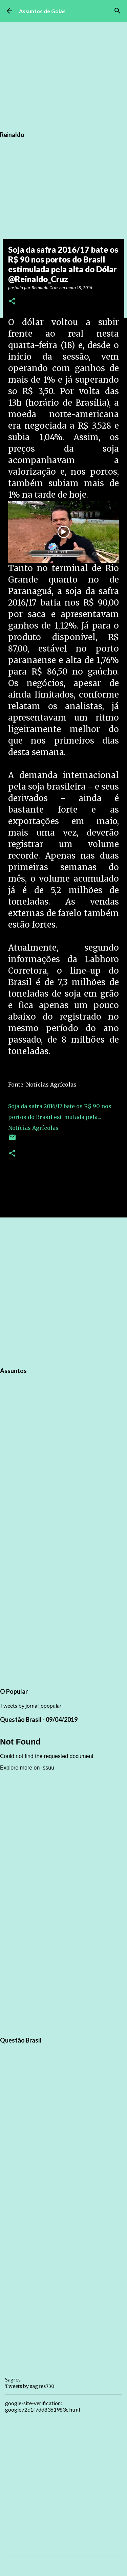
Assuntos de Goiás (42, 11)
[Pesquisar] (117, 11)
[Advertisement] (63, 1291)
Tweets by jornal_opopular (31, 1705)
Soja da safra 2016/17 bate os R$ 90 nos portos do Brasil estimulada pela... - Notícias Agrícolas (59, 1117)
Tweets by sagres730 (29, 2386)
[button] (12, 301)
